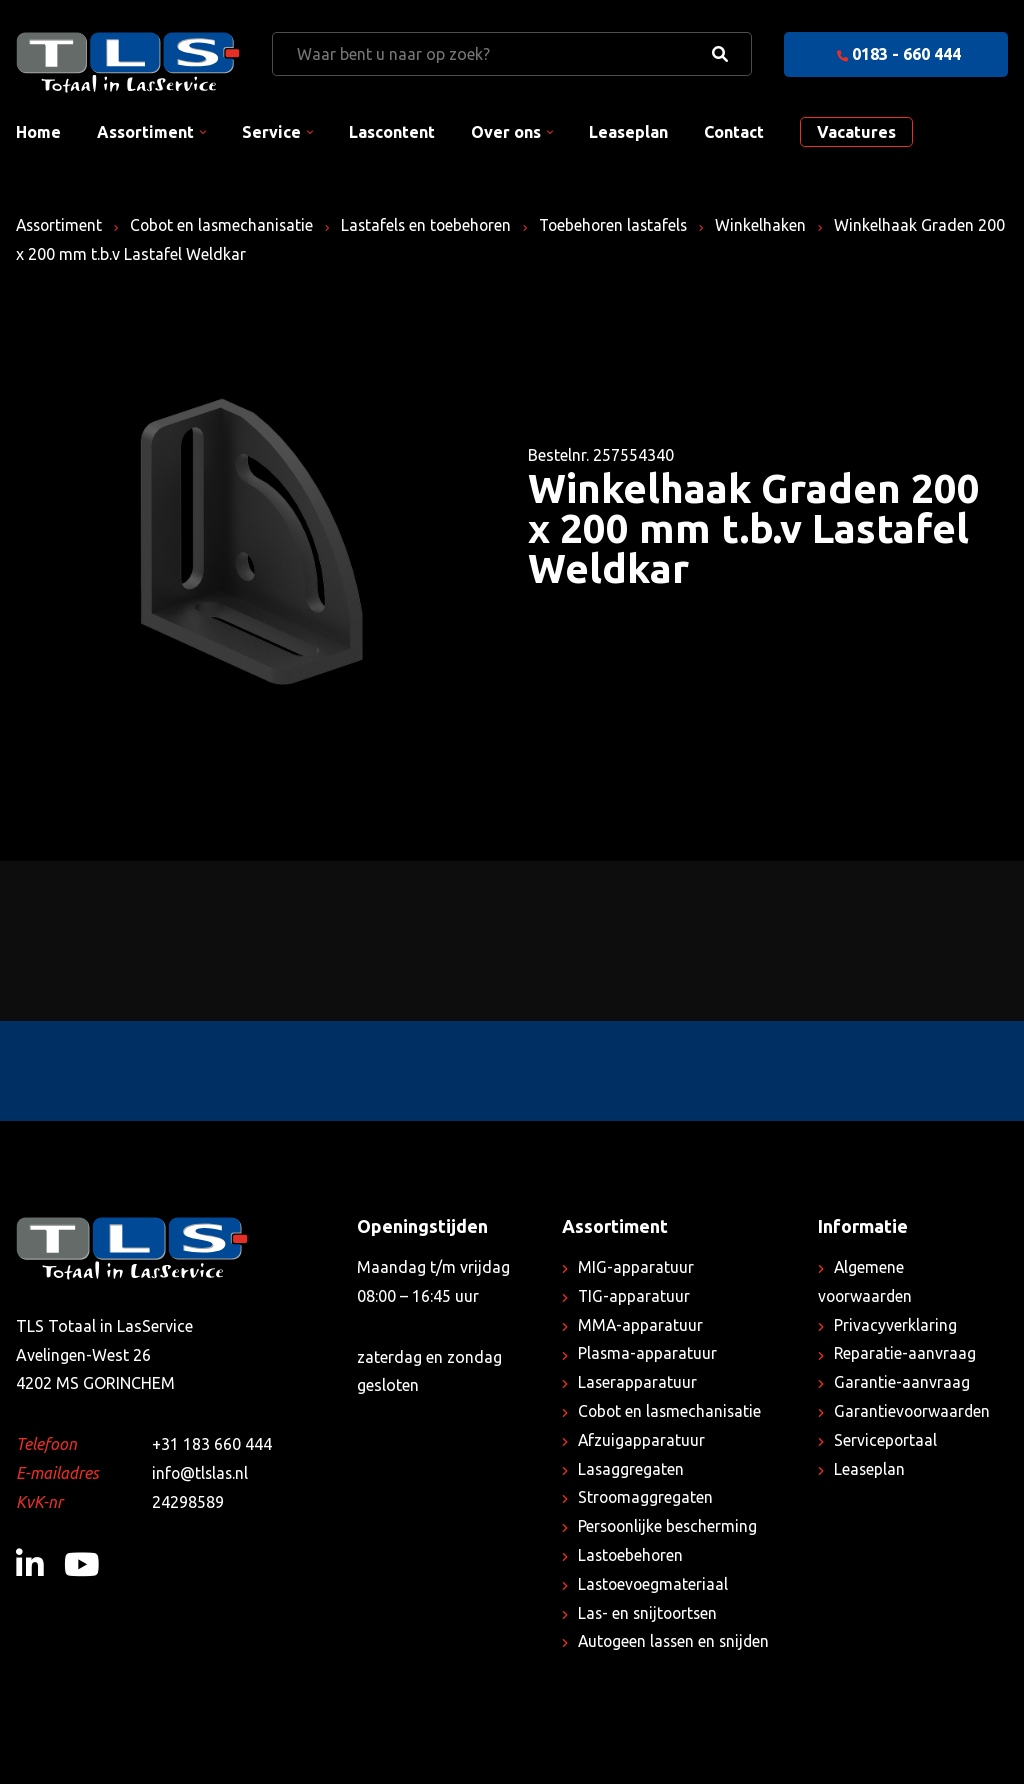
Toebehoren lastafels (627, 225)
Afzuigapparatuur (642, 1440)
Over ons (506, 132)
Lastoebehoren (632, 1555)
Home (38, 132)
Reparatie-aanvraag (905, 1353)
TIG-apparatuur (634, 1296)
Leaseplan (628, 132)
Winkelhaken (777, 225)
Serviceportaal (886, 1440)
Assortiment (145, 132)
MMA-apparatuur (641, 1325)
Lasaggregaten (631, 1469)
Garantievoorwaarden (913, 1411)
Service (271, 132)
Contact (734, 132)
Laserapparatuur (638, 1382)
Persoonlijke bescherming (669, 1526)
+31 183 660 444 (212, 1444)
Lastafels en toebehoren (436, 225)
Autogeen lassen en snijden (676, 1641)
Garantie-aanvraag (902, 1382)
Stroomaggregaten (646, 1497)
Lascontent (392, 132)
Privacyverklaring (895, 1325)
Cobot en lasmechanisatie (227, 225)
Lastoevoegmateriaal (654, 1584)
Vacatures (856, 132)
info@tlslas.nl (201, 1473)
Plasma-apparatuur (648, 1353)
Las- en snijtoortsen (650, 1613)
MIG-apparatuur (636, 1267)
